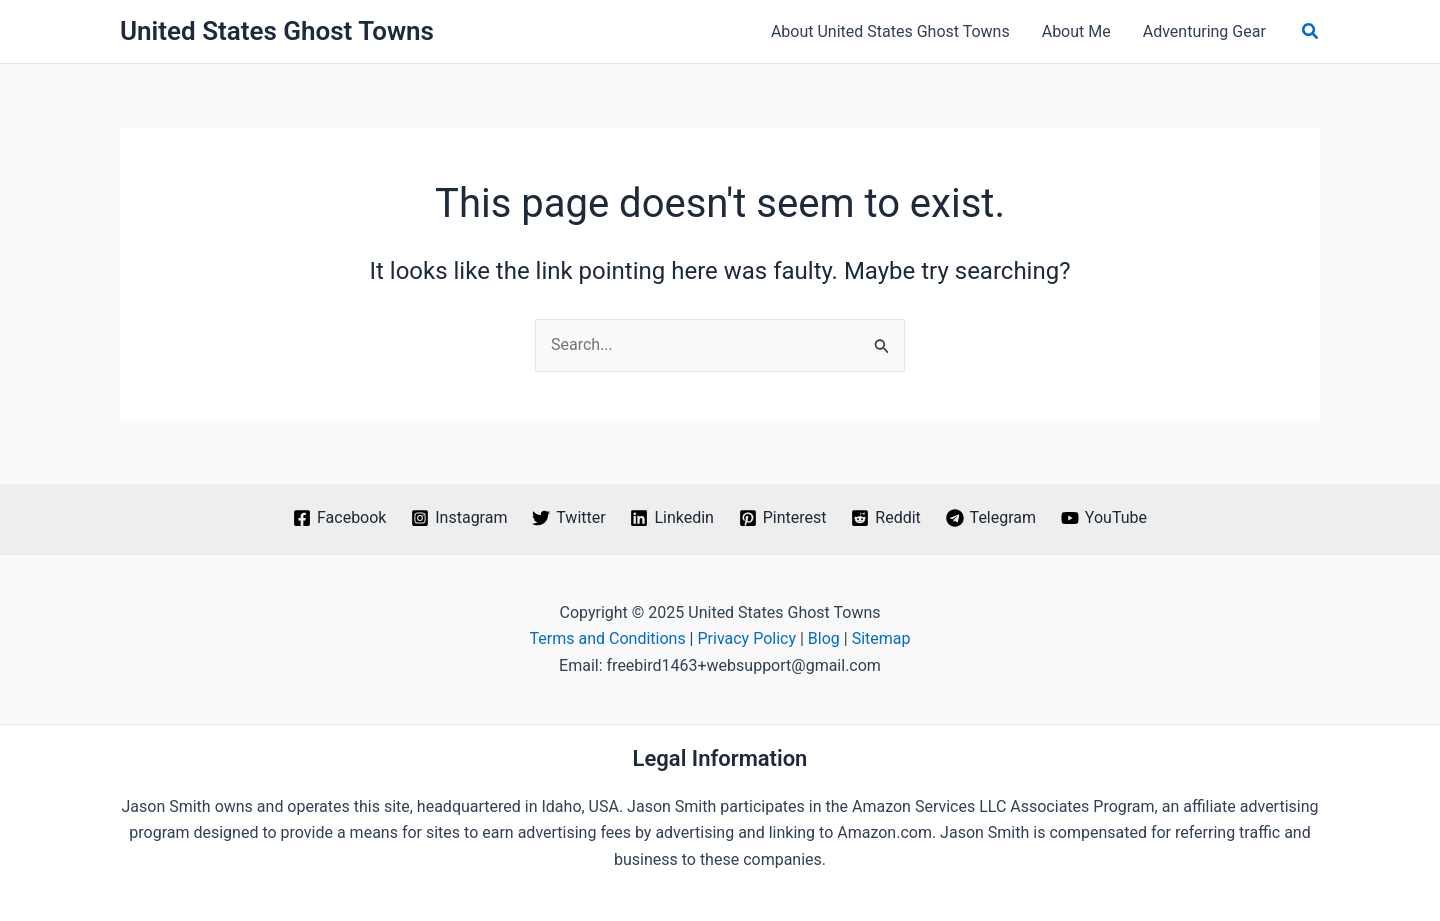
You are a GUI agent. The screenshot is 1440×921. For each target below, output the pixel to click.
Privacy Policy (746, 638)
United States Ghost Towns (277, 31)
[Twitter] (569, 518)
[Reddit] (886, 518)
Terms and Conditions (608, 638)
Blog (824, 638)
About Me (1076, 31)
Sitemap (881, 638)
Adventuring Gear (1204, 31)
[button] (1311, 31)
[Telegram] (990, 518)
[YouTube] (1103, 518)
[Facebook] (340, 518)
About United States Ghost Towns (890, 31)
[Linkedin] (672, 518)
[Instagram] (459, 518)
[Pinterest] (782, 518)
